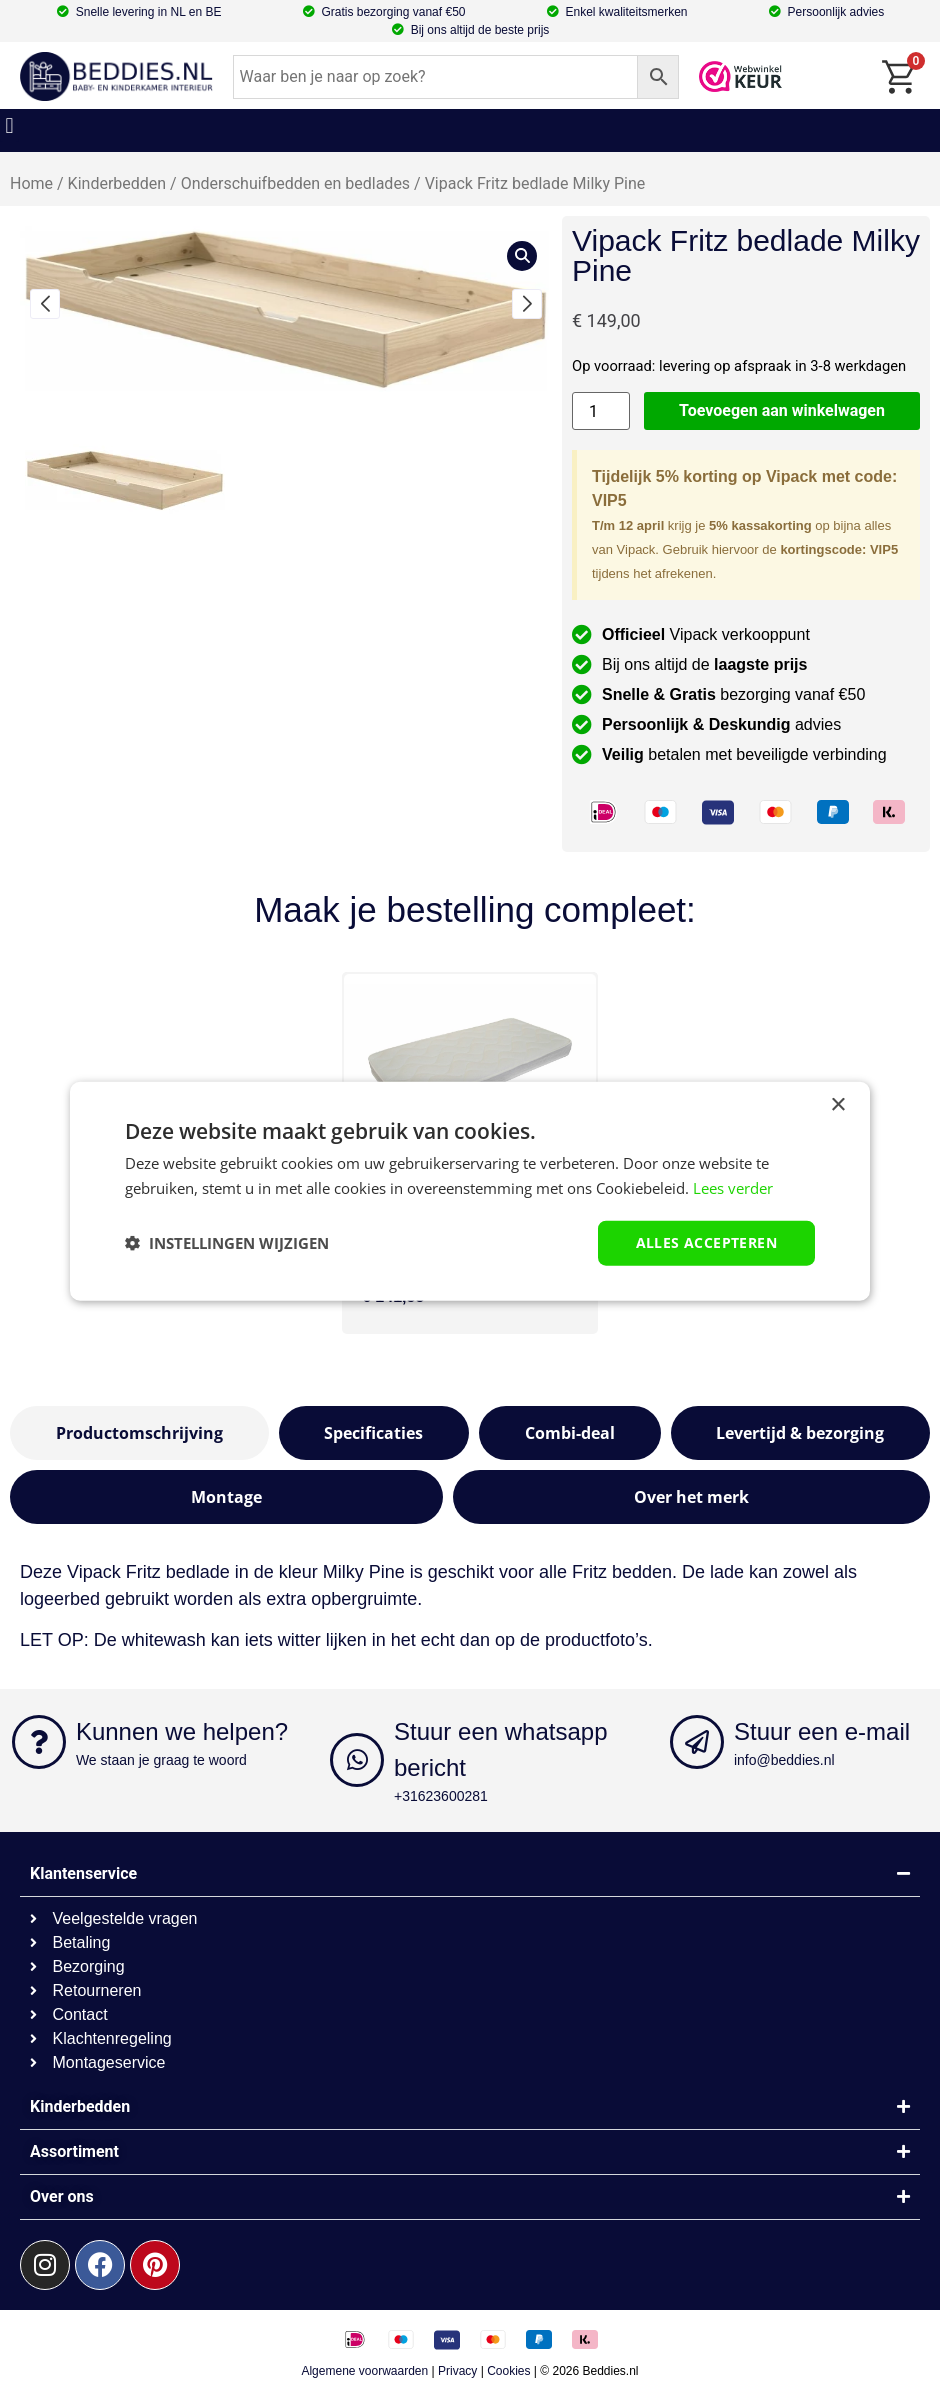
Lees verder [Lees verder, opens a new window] (733, 1188)
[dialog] (470, 1191)
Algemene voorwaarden (364, 2371)
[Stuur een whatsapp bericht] (357, 1760)
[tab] (139, 1433)
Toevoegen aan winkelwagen (782, 410)
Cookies (508, 2371)
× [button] (837, 1105)
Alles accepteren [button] (706, 1242)
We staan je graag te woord (161, 1760)
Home (31, 183)
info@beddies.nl (784, 1760)
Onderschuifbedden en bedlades (295, 183)
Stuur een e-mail (822, 1731)
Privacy (457, 2371)
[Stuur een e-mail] (697, 1742)
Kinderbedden (117, 183)
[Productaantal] (601, 411)
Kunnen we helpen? (182, 1731)
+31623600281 (441, 1796)
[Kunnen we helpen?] (39, 1742)
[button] (9, 125)
